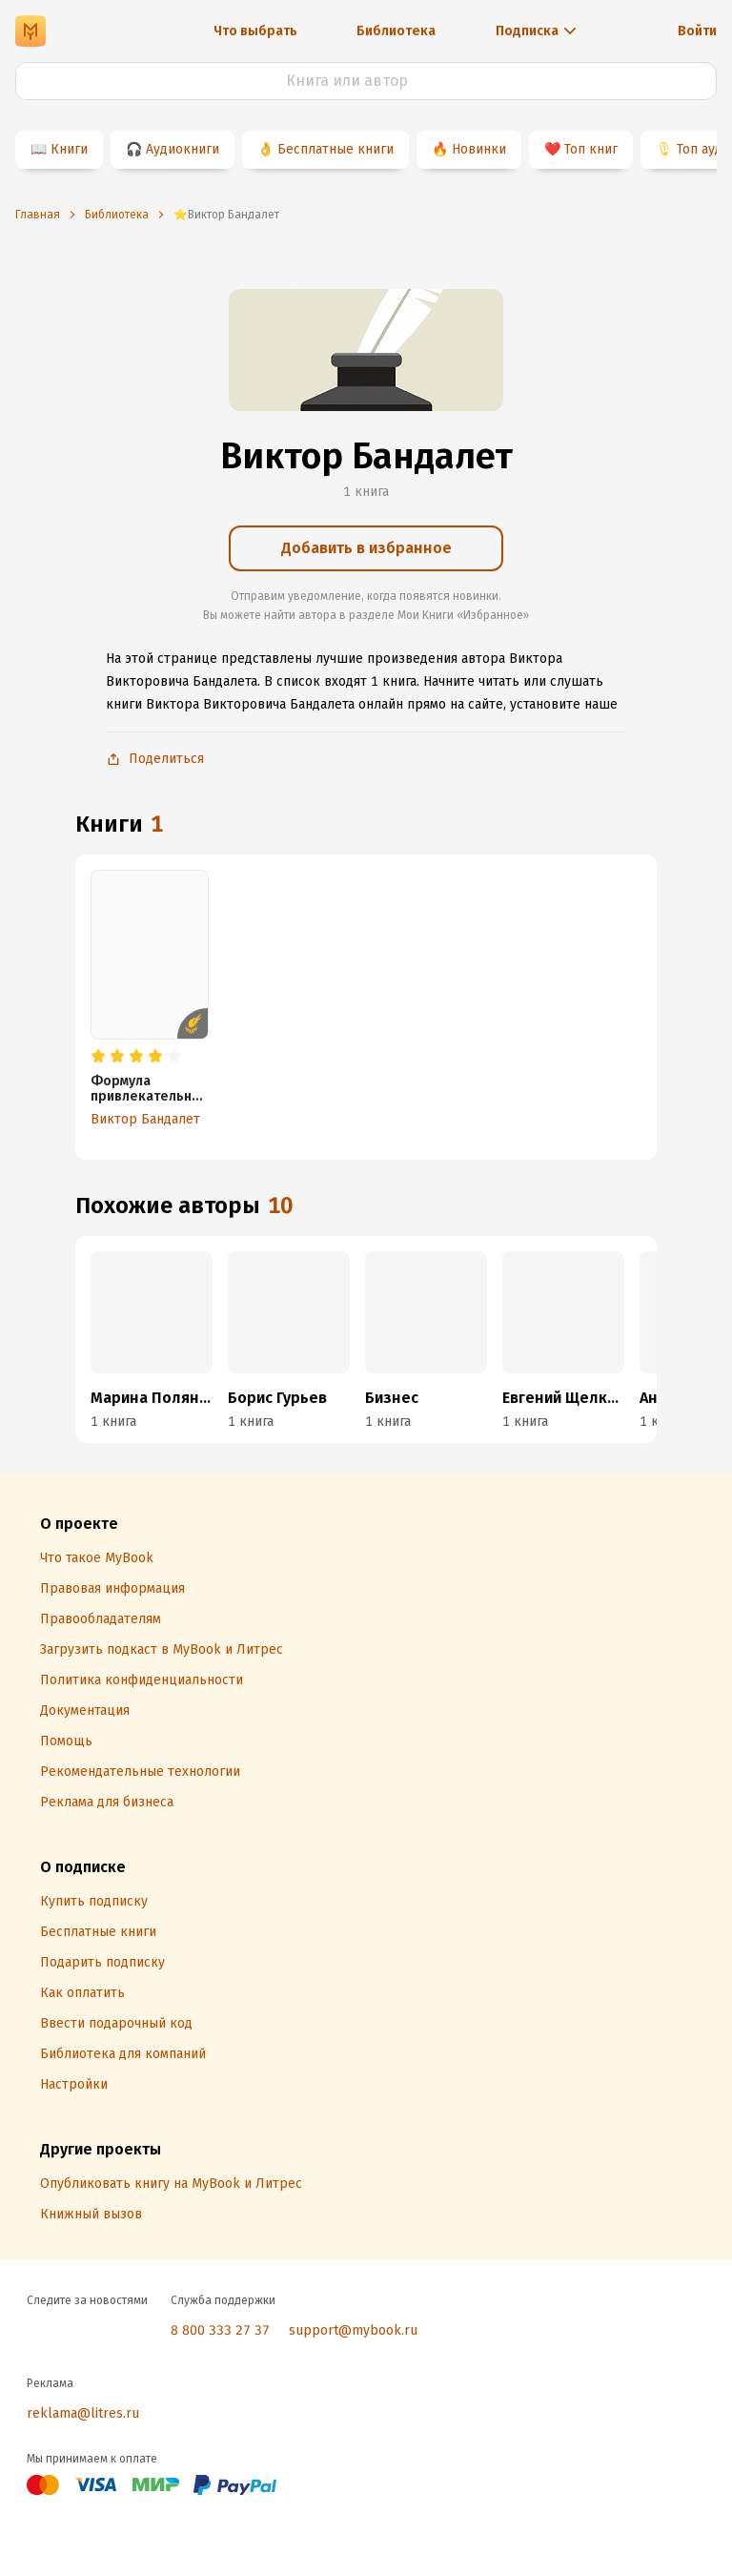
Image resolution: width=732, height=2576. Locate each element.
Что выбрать (255, 31)
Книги (69, 149)
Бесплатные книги (335, 149)
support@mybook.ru (353, 2330)
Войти (697, 31)
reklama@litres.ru (83, 2413)
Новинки (479, 149)
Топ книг (591, 149)
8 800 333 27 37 (220, 2330)
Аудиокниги (182, 149)
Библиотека (396, 31)
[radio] (98, 1056)
